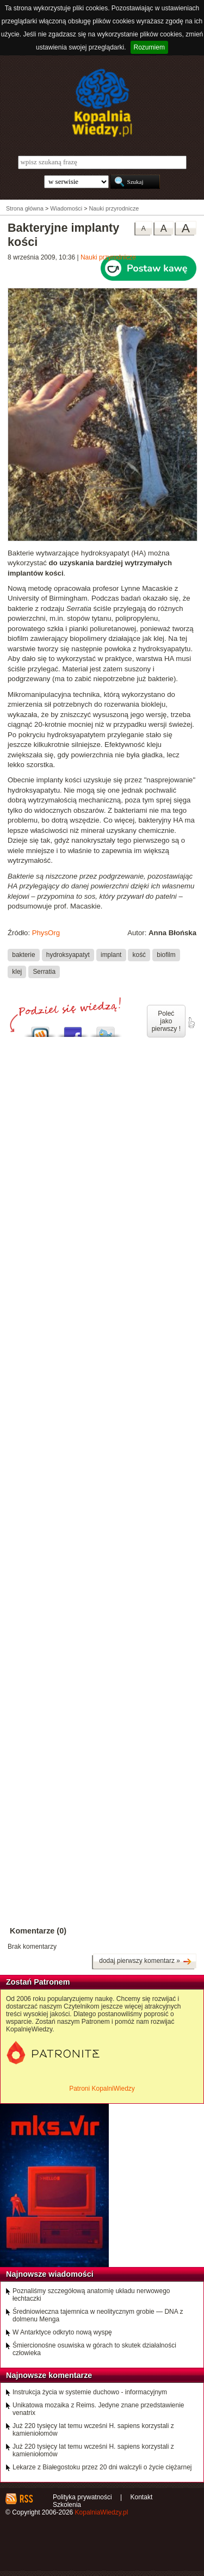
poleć (191, 1022)
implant (111, 955)
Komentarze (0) (38, 1930)
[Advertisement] (102, 1372)
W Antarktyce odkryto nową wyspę (62, 2332)
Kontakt (142, 2497)
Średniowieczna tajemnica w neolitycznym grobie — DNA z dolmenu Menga (98, 2315)
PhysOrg (46, 933)
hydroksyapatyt (68, 955)
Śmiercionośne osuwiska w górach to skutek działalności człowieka (94, 2349)
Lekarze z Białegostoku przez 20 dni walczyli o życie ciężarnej (102, 2467)
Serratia (44, 971)
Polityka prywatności (82, 2497)
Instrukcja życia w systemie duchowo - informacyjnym (90, 2392)
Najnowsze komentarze (49, 2375)
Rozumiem (149, 47)
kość (139, 955)
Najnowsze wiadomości (50, 2274)
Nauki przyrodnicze (108, 257)
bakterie (23, 955)
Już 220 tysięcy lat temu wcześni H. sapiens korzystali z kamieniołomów (93, 2429)
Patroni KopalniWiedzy (102, 2088)
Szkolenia (67, 2505)
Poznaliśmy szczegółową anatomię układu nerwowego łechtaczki (91, 2294)
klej (17, 971)
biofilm (166, 955)
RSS (25, 2498)
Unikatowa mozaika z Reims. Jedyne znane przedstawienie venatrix (98, 2409)
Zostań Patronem (38, 1982)
